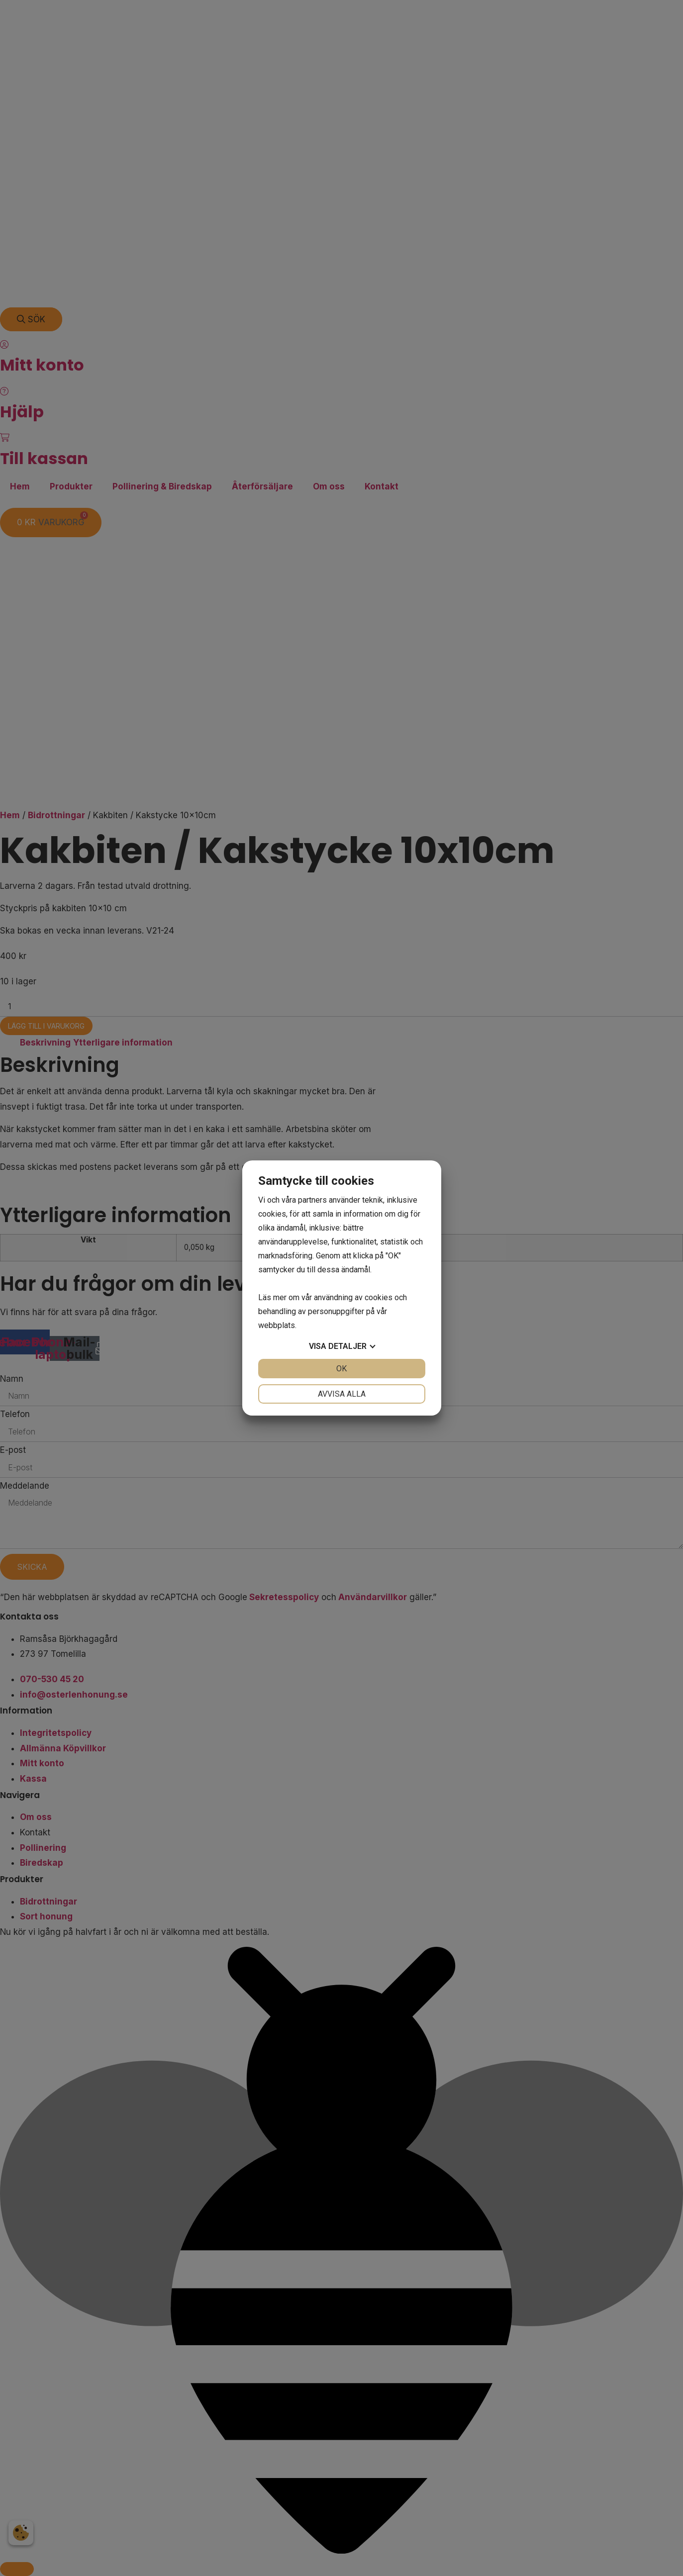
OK (341, 1368)
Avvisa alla (342, 1394)
